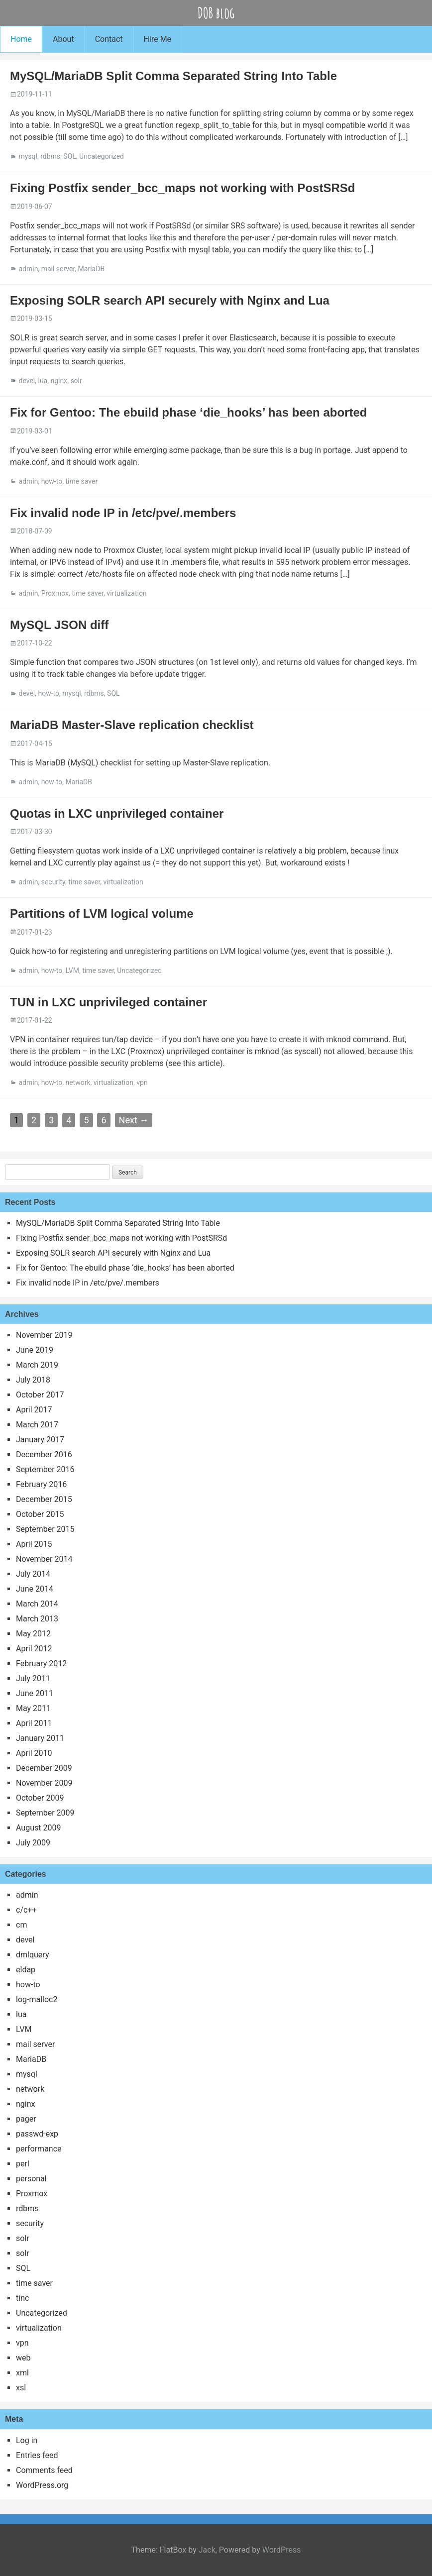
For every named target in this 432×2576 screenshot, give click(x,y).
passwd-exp (37, 2134)
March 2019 (37, 1365)
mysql (27, 156)
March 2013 (37, 1618)
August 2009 (38, 1827)
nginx (58, 381)
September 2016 (45, 1469)
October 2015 (40, 1514)
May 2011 (33, 1708)
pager (26, 2119)
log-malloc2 (36, 1999)
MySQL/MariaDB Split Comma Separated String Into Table (173, 76)
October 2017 (40, 1394)
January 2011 (40, 1738)
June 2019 (34, 1350)
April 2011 (34, 1723)
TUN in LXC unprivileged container (108, 1002)
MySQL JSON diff (59, 625)
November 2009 (44, 1783)
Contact (109, 39)
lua (42, 381)
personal (31, 2178)
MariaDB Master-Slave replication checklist (132, 725)
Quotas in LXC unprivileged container (116, 813)
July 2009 (33, 1842)
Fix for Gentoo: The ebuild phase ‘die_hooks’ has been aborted (188, 412)
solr (76, 381)
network (77, 1082)
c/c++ (26, 1910)
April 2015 (34, 1544)
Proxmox (55, 593)
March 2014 (37, 1604)
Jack (207, 2550)
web (23, 2357)
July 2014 (33, 1574)
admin (28, 269)
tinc (22, 2298)
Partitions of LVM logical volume (102, 913)
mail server (58, 269)
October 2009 (40, 1798)
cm (21, 1925)
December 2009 (44, 1768)
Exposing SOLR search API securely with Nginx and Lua (169, 300)
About (63, 39)
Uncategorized (101, 156)
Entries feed (37, 2455)
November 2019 (44, 1335)
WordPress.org (42, 2485)
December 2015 (44, 1499)
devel (26, 381)
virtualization (126, 593)
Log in (26, 2440)
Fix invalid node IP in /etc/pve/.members (123, 513)
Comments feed (44, 2470)
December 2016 (44, 1454)
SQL (69, 156)
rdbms (50, 156)
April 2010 (34, 1753)
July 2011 (33, 1678)
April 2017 (34, 1409)
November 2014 (44, 1559)
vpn (141, 1082)
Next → (134, 1120)
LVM (72, 970)
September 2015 (45, 1529)
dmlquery (32, 1954)
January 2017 (40, 1439)
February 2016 (41, 1484)
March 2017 (37, 1424)
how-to (52, 481)
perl (22, 2163)
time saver (81, 481)
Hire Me (157, 39)
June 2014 (34, 1589)
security (53, 882)
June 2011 (34, 1693)
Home (21, 39)
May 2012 (33, 1633)
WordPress (281, 2550)
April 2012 (34, 1648)
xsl (21, 2387)
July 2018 (33, 1380)
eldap (25, 1969)
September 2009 (45, 1813)
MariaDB (91, 269)
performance (39, 2148)
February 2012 (41, 1663)
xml (22, 2372)
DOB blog (216, 12)
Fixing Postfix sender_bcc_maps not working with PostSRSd (182, 188)
